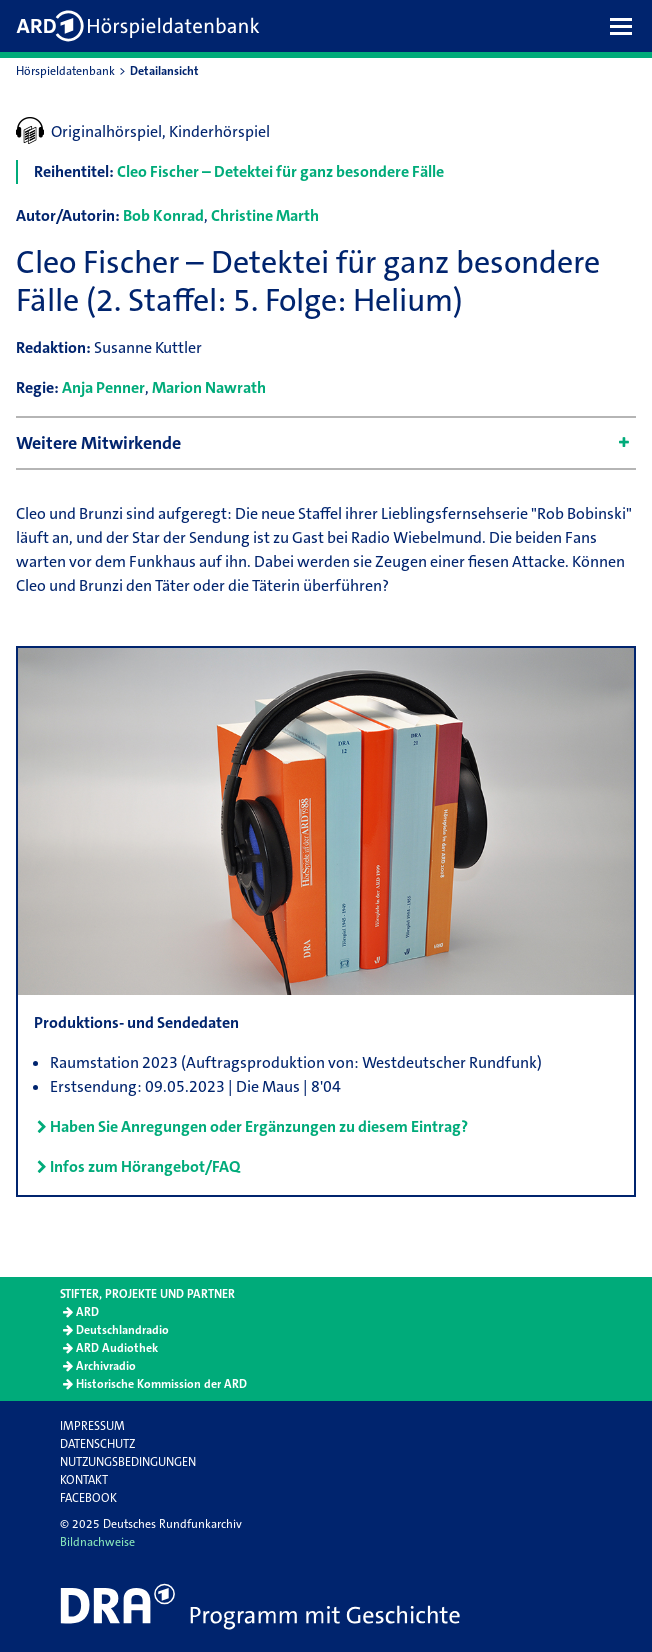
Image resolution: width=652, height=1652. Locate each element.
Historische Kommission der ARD (161, 1384)
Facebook (88, 1498)
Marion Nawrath (209, 387)
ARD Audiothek (117, 1348)
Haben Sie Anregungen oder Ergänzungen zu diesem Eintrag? (259, 1126)
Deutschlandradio (122, 1330)
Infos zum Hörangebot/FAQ (145, 1166)
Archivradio (106, 1366)
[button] (626, 26)
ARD (87, 1312)
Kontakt (84, 1480)
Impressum (92, 1426)
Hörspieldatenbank (65, 71)
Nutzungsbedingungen (128, 1462)
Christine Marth (265, 215)
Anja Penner (103, 387)
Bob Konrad (163, 215)
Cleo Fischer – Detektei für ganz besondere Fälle (280, 171)
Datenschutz (97, 1444)
